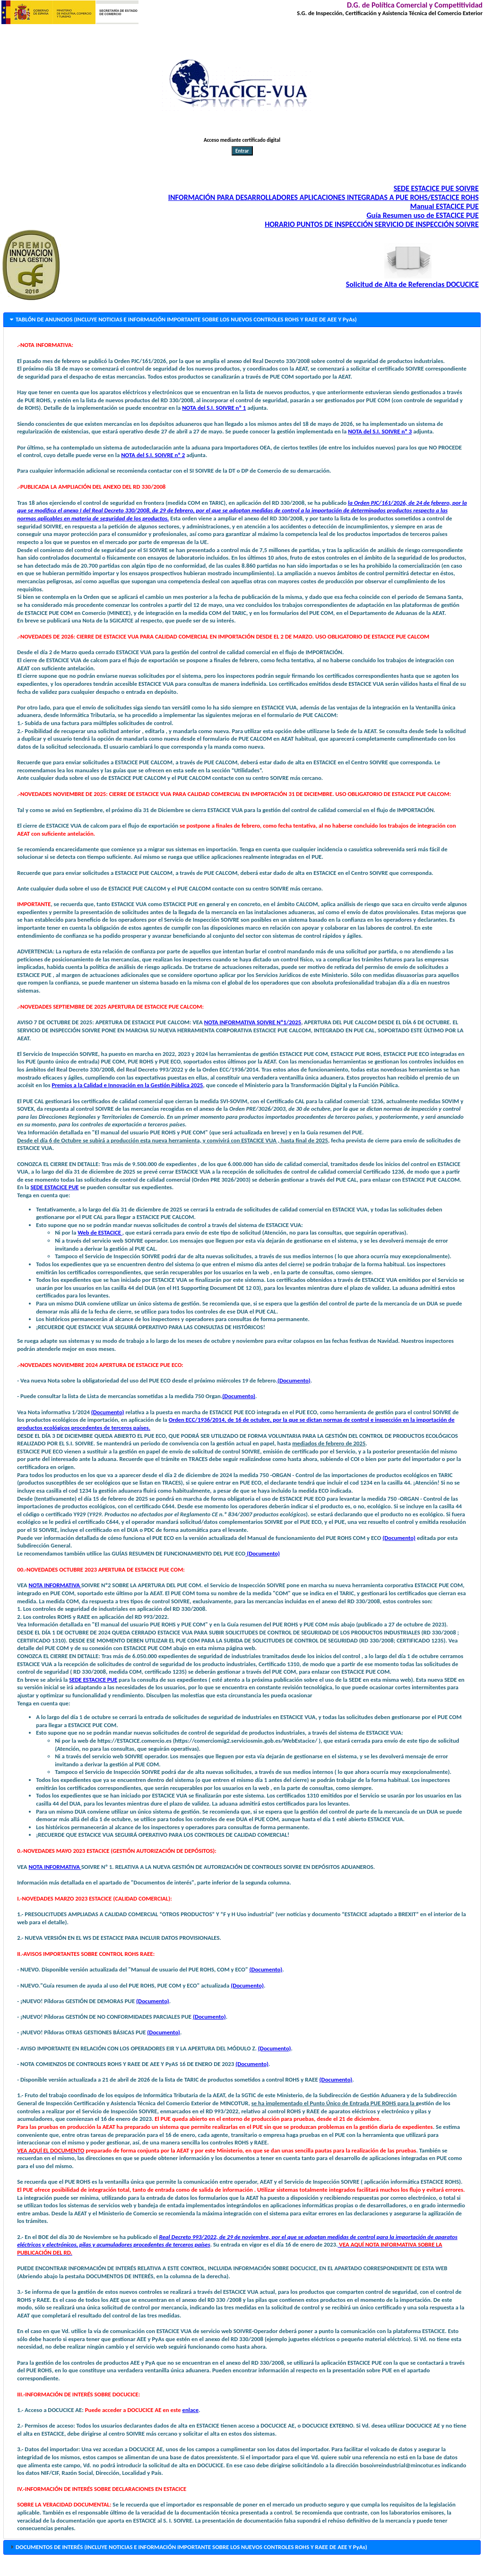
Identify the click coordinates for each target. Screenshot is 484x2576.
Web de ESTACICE (100, 1232)
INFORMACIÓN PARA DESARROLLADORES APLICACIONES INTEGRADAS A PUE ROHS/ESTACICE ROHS (323, 197)
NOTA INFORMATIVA (54, 1585)
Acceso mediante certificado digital (242, 140)
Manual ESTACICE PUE (444, 206)
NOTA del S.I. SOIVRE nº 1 (214, 407)
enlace (190, 2409)
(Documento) (294, 1380)
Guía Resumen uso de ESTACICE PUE (422, 215)
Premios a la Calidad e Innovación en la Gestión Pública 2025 (127, 1085)
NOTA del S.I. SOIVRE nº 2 (153, 454)
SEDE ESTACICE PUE (55, 1187)
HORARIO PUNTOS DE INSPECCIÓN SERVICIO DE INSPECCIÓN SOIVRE (372, 224)
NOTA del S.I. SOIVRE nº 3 (380, 431)
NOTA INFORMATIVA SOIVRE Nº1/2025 (252, 1022)
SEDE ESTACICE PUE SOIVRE (436, 188)
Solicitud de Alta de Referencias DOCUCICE (412, 284)
